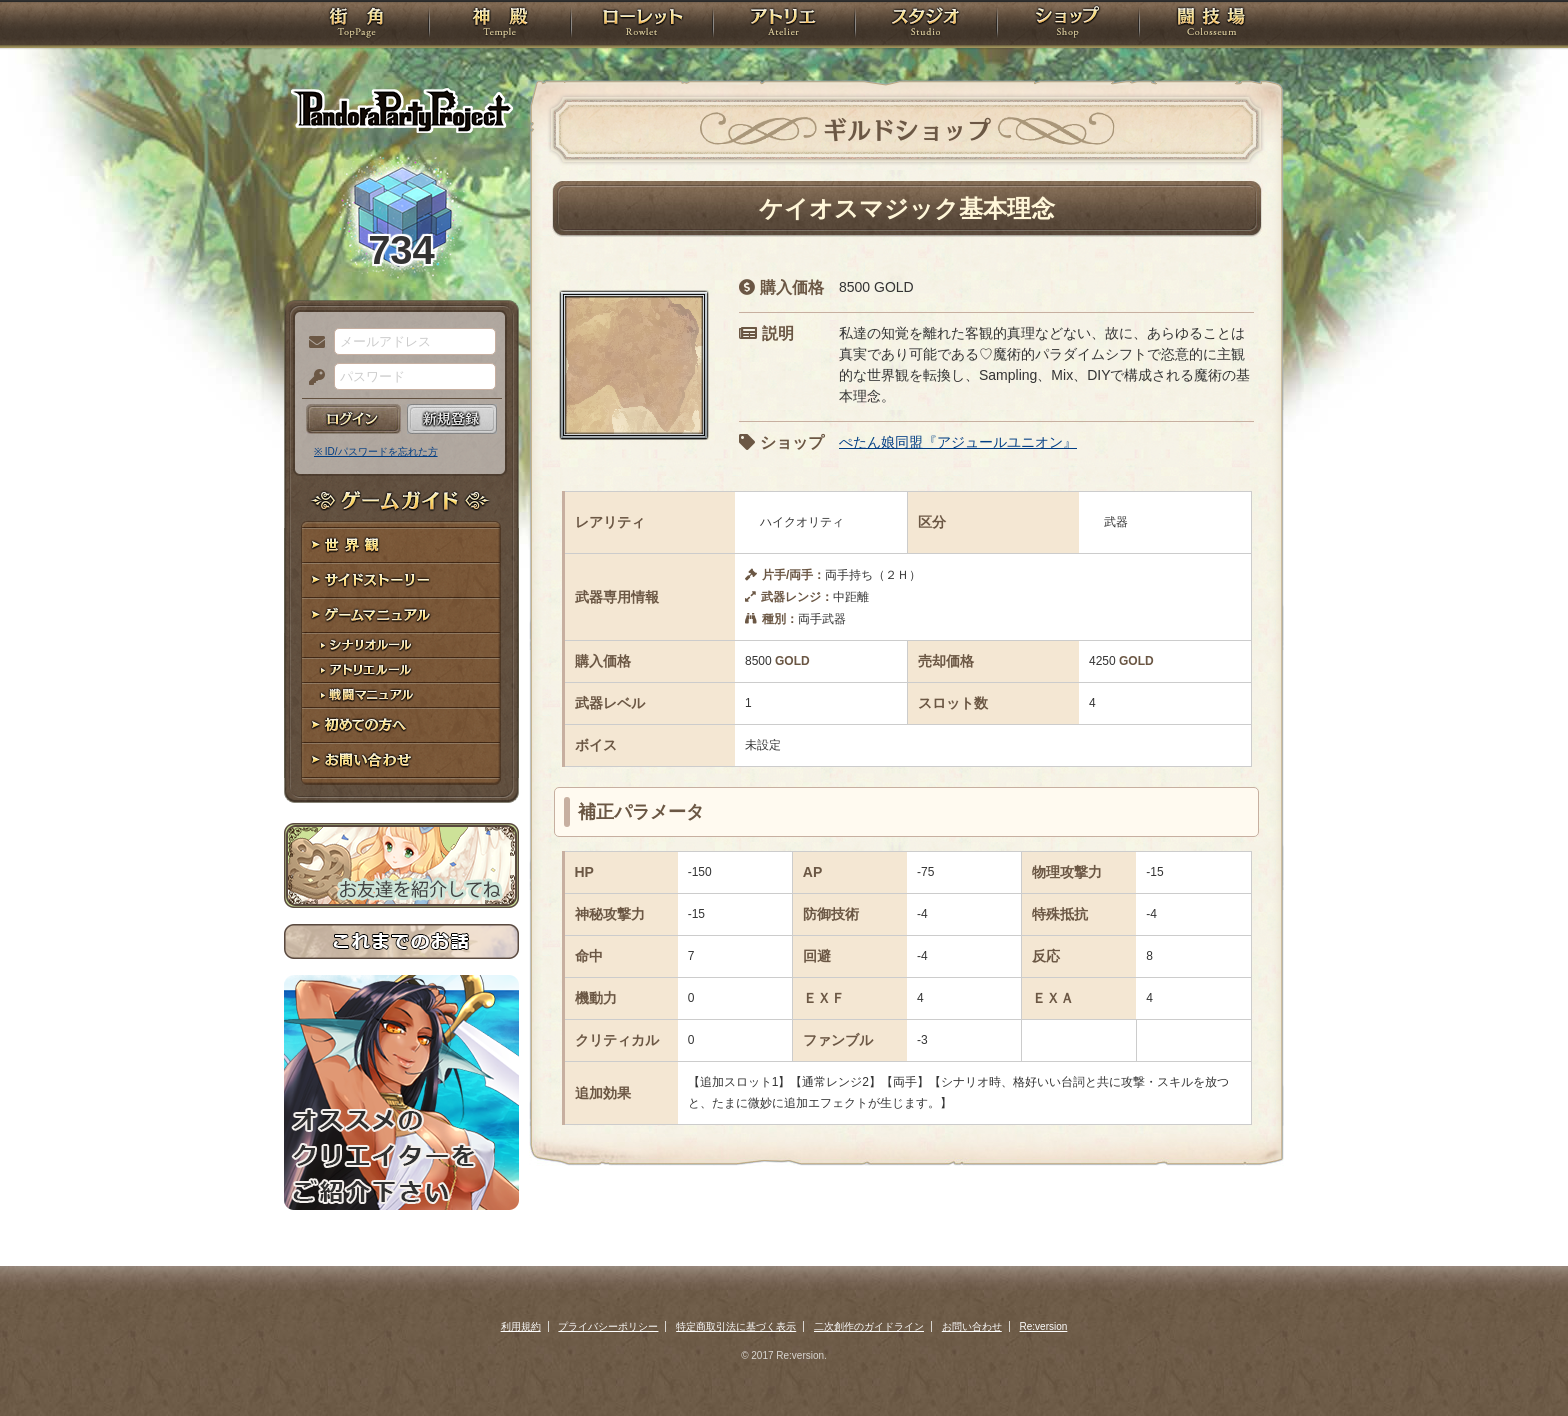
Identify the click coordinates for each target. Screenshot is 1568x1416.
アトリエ (784, 25)
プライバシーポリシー (608, 1326)
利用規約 (521, 1326)
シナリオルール (401, 645)
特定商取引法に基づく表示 (736, 1326)
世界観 (401, 545)
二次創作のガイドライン (869, 1326)
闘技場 (1211, 25)
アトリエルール (401, 670)
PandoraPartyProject (401, 110)
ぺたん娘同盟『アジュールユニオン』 (958, 442)
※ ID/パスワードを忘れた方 (376, 451)
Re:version (1044, 1326)
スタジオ (926, 25)
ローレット (642, 25)
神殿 (500, 25)
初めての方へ (401, 725)
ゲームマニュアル (401, 615)
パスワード (312, 378)
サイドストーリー (401, 580)
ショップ (1068, 25)
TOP (356, 25)
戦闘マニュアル (401, 695)
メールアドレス (312, 343)
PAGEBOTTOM (1518, 1361)
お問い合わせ (401, 760)
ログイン (353, 419)
